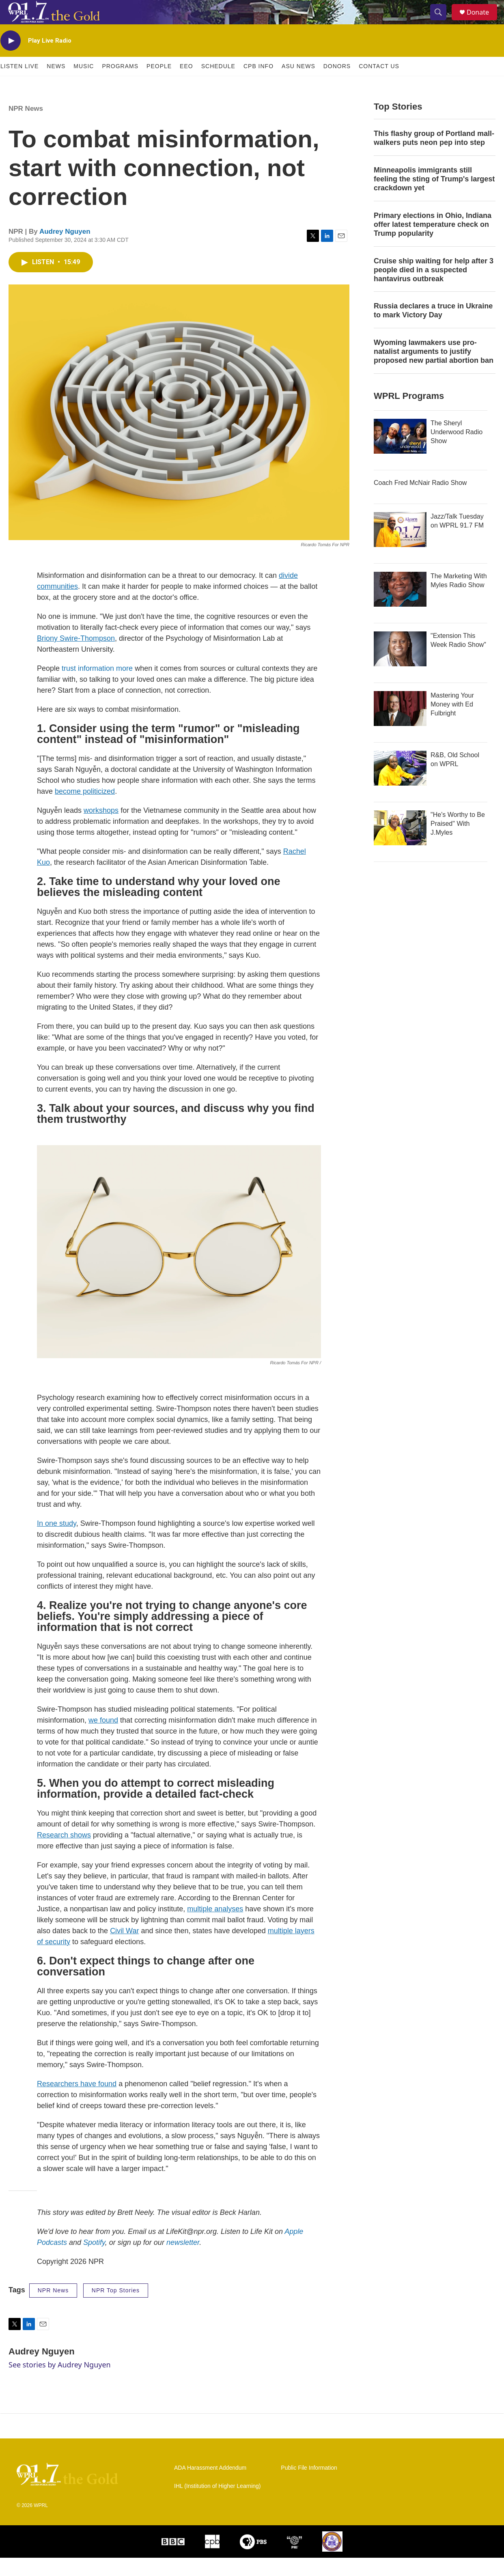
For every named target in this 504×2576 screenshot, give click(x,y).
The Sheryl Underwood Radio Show (456, 450)
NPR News (26, 127)
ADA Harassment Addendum (210, 2486)
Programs (120, 84)
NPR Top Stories (116, 2308)
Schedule (218, 84)
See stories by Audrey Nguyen (60, 2383)
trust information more (97, 687)
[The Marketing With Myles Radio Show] (400, 607)
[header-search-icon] (442, 21)
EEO (186, 84)
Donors (337, 84)
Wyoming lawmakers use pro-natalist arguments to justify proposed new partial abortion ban (433, 370)
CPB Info (258, 84)
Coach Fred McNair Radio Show (420, 501)
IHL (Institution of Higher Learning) (217, 2504)
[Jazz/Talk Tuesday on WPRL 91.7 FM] (400, 547)
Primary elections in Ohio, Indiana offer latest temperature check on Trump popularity (432, 243)
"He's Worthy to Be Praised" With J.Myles (458, 841)
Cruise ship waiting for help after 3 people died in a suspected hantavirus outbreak (433, 288)
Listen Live (19, 84)
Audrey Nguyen (64, 250)
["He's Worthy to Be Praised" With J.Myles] (400, 846)
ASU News (298, 84)
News (56, 84)
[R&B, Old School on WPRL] (400, 786)
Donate (482, 21)
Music (83, 84)
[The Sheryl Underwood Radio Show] (400, 454)
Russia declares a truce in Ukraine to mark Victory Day (433, 328)
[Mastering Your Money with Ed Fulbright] (400, 726)
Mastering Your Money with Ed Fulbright (452, 722)
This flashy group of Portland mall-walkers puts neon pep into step (434, 156)
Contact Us (379, 84)
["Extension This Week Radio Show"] (400, 667)
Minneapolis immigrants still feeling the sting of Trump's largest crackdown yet (434, 197)
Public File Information (309, 2486)
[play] (10, 59)
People (159, 84)
